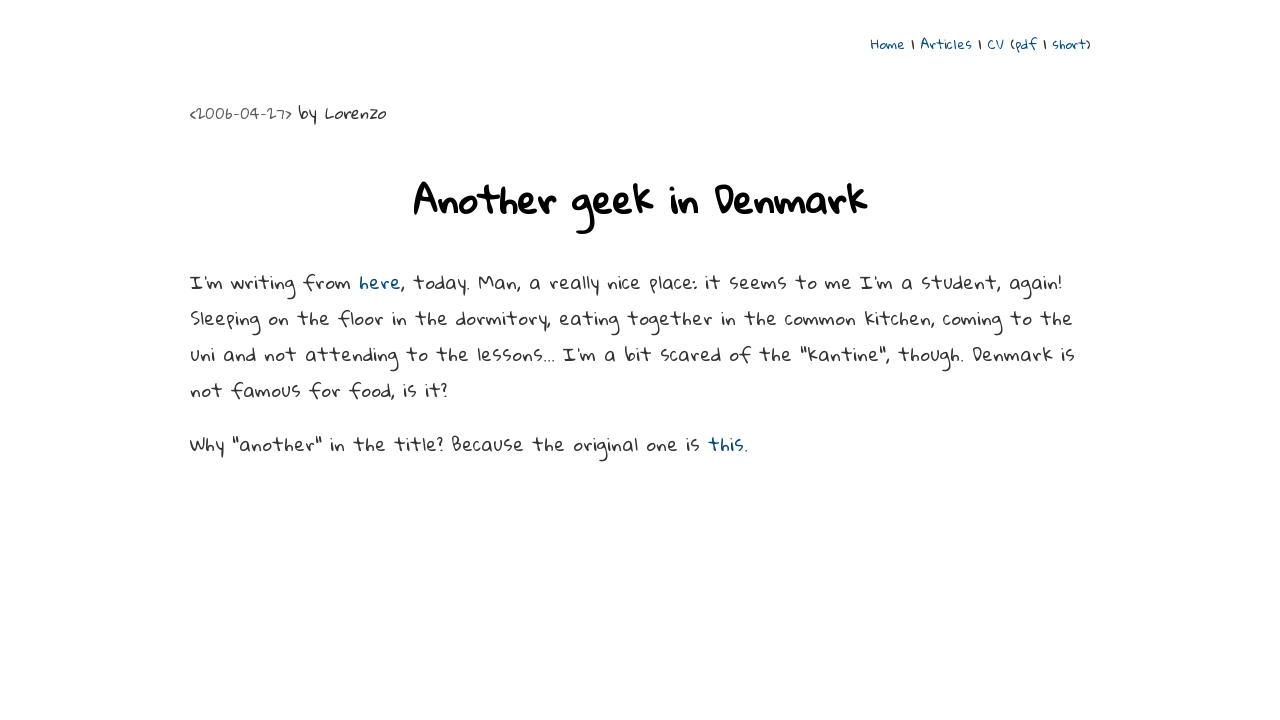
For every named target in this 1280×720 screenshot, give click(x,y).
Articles (946, 43)
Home (888, 43)
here (380, 281)
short (1069, 43)
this (726, 443)
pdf (1026, 43)
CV (995, 43)
